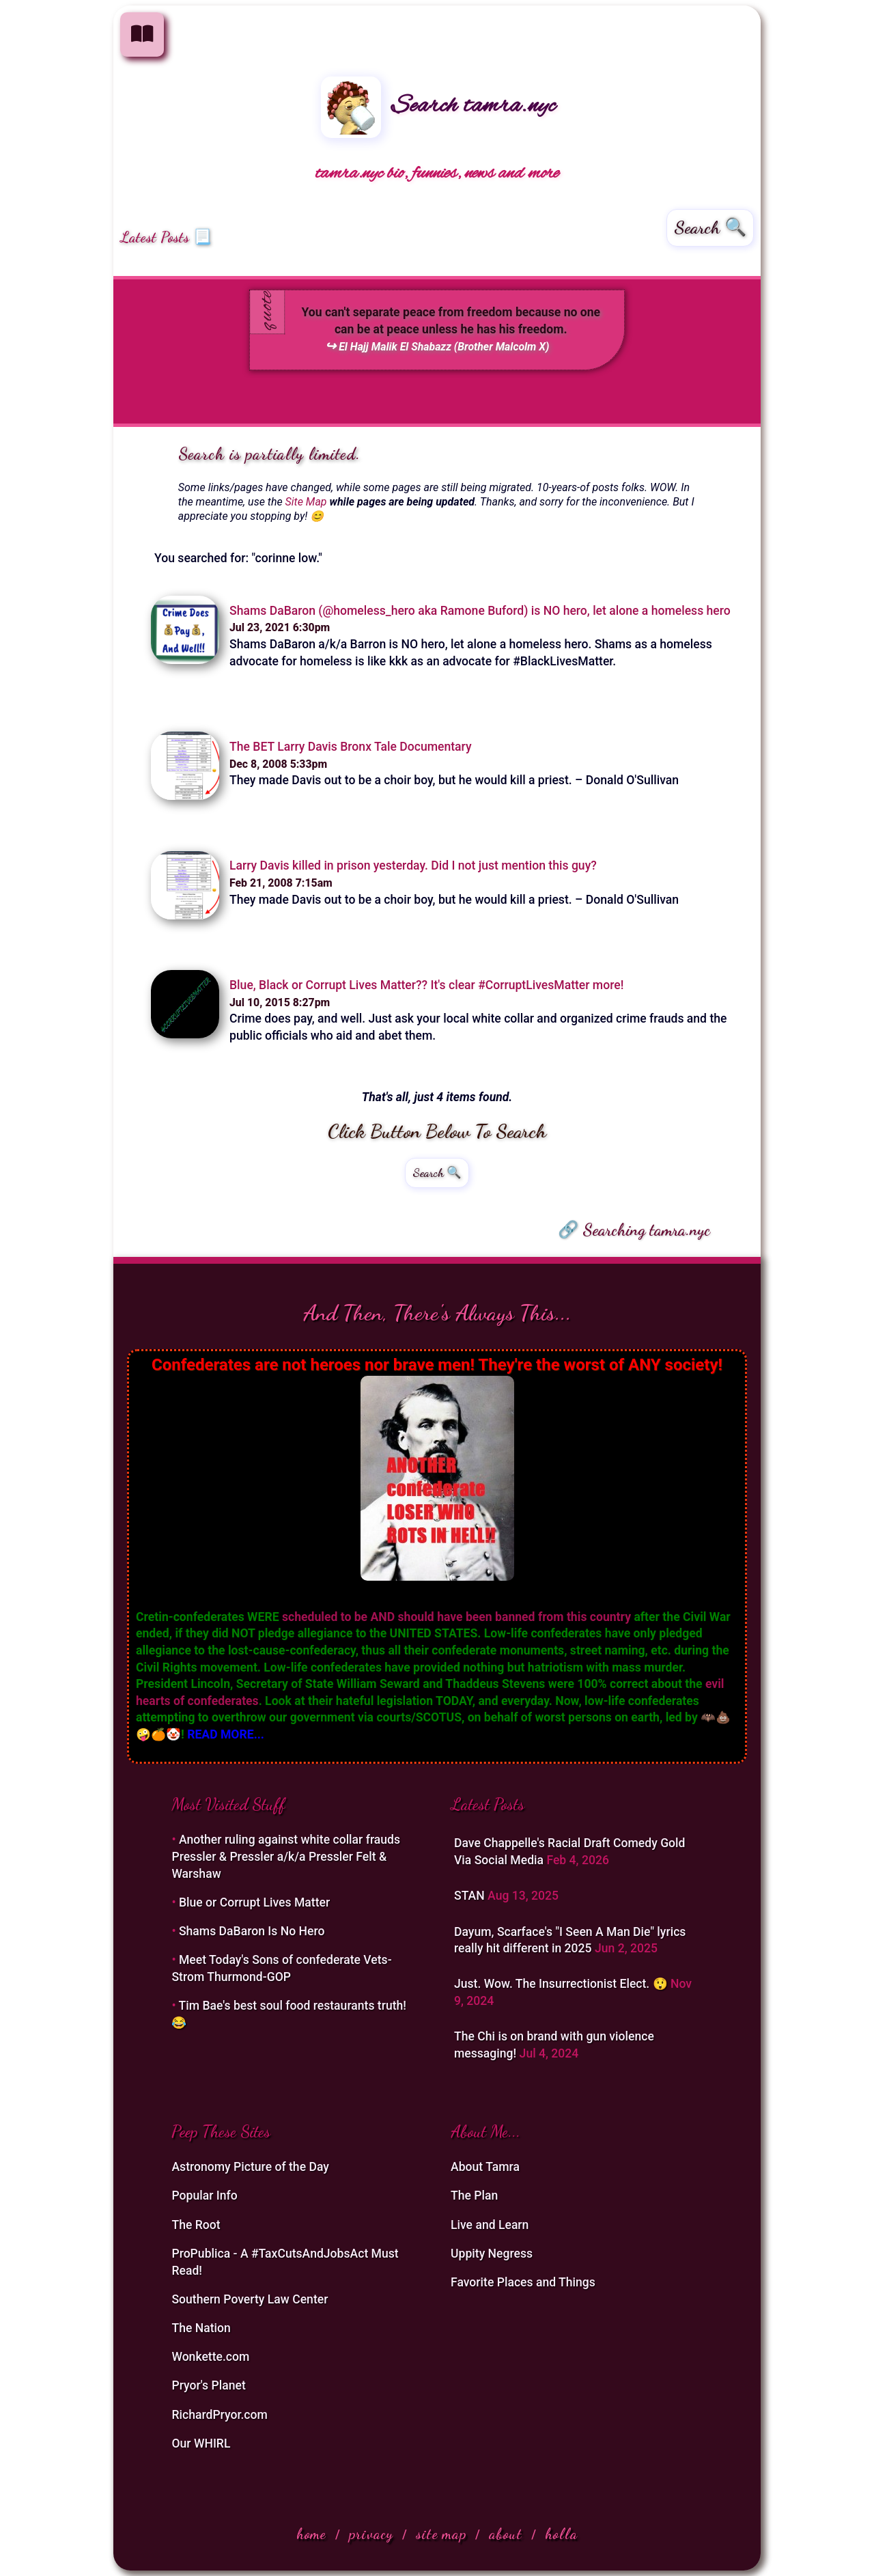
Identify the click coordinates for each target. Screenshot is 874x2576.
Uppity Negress (492, 2253)
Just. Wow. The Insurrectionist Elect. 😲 (562, 1984)
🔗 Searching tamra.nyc (634, 1229)
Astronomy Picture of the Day (250, 2167)
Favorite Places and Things (523, 2282)
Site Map (306, 501)
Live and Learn (489, 2225)
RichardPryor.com (219, 2415)
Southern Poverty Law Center (249, 2299)
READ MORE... (225, 1734)
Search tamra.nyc (438, 106)
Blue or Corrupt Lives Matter (254, 1902)
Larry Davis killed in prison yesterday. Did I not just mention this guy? (413, 865)
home (311, 2534)
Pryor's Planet (208, 2385)
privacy (371, 2534)
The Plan (474, 2195)
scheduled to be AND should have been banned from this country (456, 1617)
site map (441, 2534)
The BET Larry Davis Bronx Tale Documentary (350, 746)
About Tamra (485, 2167)
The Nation (200, 2328)
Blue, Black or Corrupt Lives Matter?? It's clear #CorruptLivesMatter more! (426, 985)
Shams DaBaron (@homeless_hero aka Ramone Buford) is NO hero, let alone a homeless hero (480, 611)
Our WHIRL (200, 2443)
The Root (195, 2225)
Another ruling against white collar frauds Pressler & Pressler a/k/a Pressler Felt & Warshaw (285, 1856)
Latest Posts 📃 (166, 237)
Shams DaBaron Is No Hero (252, 1931)
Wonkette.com (210, 2357)
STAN (471, 1895)
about (505, 2534)
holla (561, 2534)
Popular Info (204, 2195)
